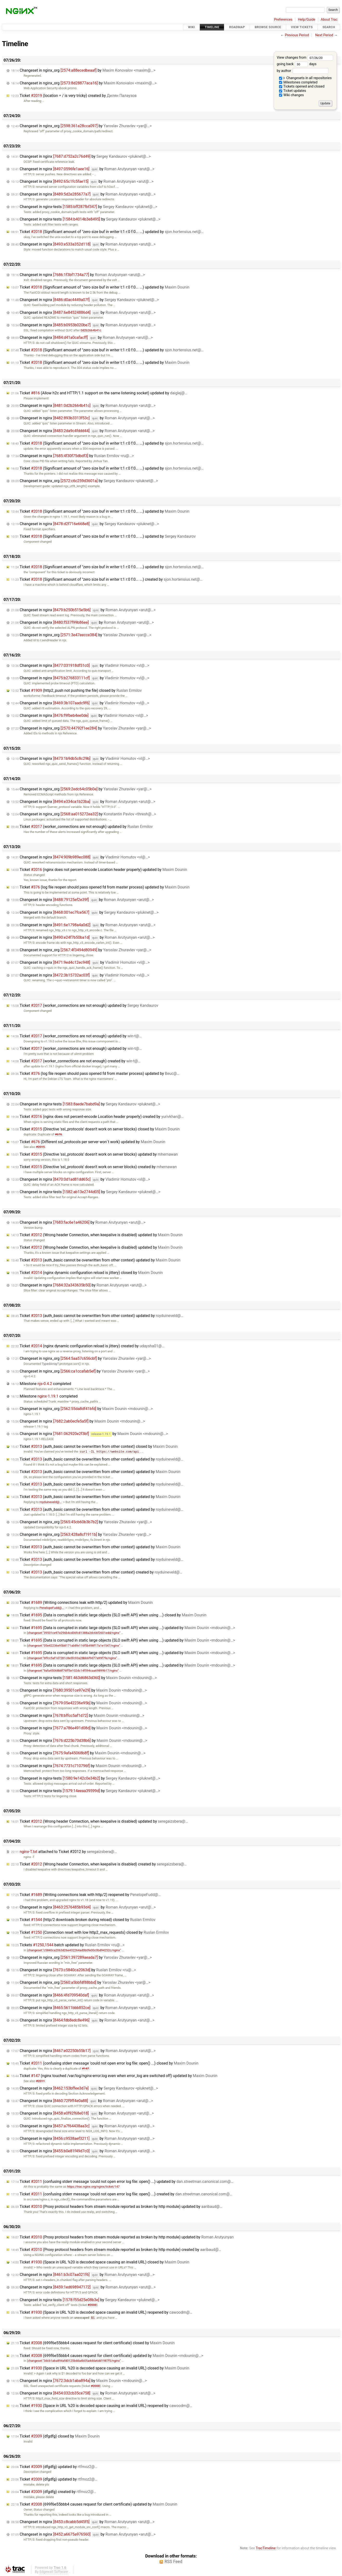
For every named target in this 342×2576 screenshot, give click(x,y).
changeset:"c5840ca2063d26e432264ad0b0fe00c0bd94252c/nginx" (74, 1950)
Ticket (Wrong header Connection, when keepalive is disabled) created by (99, 1864)
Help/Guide (306, 20)
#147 (85, 2068)
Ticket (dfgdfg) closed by (55, 2436)
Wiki (191, 27)
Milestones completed (298, 82)
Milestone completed (41, 1383)
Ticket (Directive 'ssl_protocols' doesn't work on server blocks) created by (94, 1167)
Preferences (283, 20)
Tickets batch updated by (67, 1945)
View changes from (305, 58)
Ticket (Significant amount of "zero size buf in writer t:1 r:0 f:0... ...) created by (107, 579)
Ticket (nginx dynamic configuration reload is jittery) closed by (87, 1272)
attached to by (64, 1851)
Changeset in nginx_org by (83, 70)
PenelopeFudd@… (51, 1608)
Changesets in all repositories (305, 78)
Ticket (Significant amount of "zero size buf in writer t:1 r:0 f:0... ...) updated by (107, 231)
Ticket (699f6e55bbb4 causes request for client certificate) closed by (93, 2343)
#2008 (92, 2305)
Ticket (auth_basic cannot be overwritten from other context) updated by (95, 1260)
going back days (296, 64)
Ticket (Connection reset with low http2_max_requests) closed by (90, 1932)
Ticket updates (292, 91)
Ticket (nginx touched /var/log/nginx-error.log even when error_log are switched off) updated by (114, 2075)
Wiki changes (291, 95)
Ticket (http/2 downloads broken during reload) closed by (83, 1919)
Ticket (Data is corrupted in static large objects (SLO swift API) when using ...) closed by (108, 1615)
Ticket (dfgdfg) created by (53, 2491)
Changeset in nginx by (81, 156)
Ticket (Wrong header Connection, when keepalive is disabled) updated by (97, 1235)
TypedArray (49, 1364)
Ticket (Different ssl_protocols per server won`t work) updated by (88, 1142)
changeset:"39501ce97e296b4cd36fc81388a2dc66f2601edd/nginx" (74, 1633)
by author (302, 71)
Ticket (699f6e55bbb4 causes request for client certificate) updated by (107, 2355)
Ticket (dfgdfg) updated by (54, 2466)
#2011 (40, 2081)
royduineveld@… (50, 1502)
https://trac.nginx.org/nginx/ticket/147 (93, 2186)
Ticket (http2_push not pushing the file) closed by (76, 690)
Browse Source (268, 27)
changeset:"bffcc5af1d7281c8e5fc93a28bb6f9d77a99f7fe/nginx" (72, 1658)
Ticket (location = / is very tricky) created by (74, 95)
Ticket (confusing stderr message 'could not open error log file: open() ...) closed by (104, 2063)
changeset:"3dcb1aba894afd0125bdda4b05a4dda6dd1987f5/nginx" (74, 2360)
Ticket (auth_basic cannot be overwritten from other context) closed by (94, 1446)
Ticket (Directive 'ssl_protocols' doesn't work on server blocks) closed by (95, 1129)
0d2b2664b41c (91, 330)
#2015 (40, 1147)
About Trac (329, 20)
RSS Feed (173, 2561)
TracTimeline (266, 2548)
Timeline (212, 27)
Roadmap (237, 27)
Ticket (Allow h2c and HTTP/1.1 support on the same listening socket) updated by (99, 393)
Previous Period (297, 35)
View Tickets (302, 27)
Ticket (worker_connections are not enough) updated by (82, 826)
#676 (58, 1134)
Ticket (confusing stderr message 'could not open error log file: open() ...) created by (121, 2194)
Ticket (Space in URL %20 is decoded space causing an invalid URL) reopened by (101, 2312)
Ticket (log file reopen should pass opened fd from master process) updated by (100, 887)
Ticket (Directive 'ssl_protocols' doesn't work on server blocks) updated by (94, 1154)
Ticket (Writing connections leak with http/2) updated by (82, 1602)
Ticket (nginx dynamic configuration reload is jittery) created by (87, 1346)
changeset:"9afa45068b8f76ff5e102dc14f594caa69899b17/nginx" (73, 1670)
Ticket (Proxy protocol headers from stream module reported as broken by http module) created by (116, 2249)
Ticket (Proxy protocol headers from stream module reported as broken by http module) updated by (116, 2206)
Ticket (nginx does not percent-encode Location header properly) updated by (99, 869)
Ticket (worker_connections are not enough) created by (76, 1061)
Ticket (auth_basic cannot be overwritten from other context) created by (96, 1572)
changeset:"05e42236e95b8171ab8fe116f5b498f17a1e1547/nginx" (74, 1645)
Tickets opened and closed (301, 86)
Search (329, 27)
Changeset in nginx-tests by (84, 206)
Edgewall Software (53, 2572)
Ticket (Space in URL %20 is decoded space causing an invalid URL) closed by (100, 2262)
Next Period (324, 35)
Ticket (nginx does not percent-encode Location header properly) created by (97, 1116)
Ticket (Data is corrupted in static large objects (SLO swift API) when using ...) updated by (123, 1627)
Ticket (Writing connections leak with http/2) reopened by (86, 1894)
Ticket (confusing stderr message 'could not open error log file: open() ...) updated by (122, 2181)
